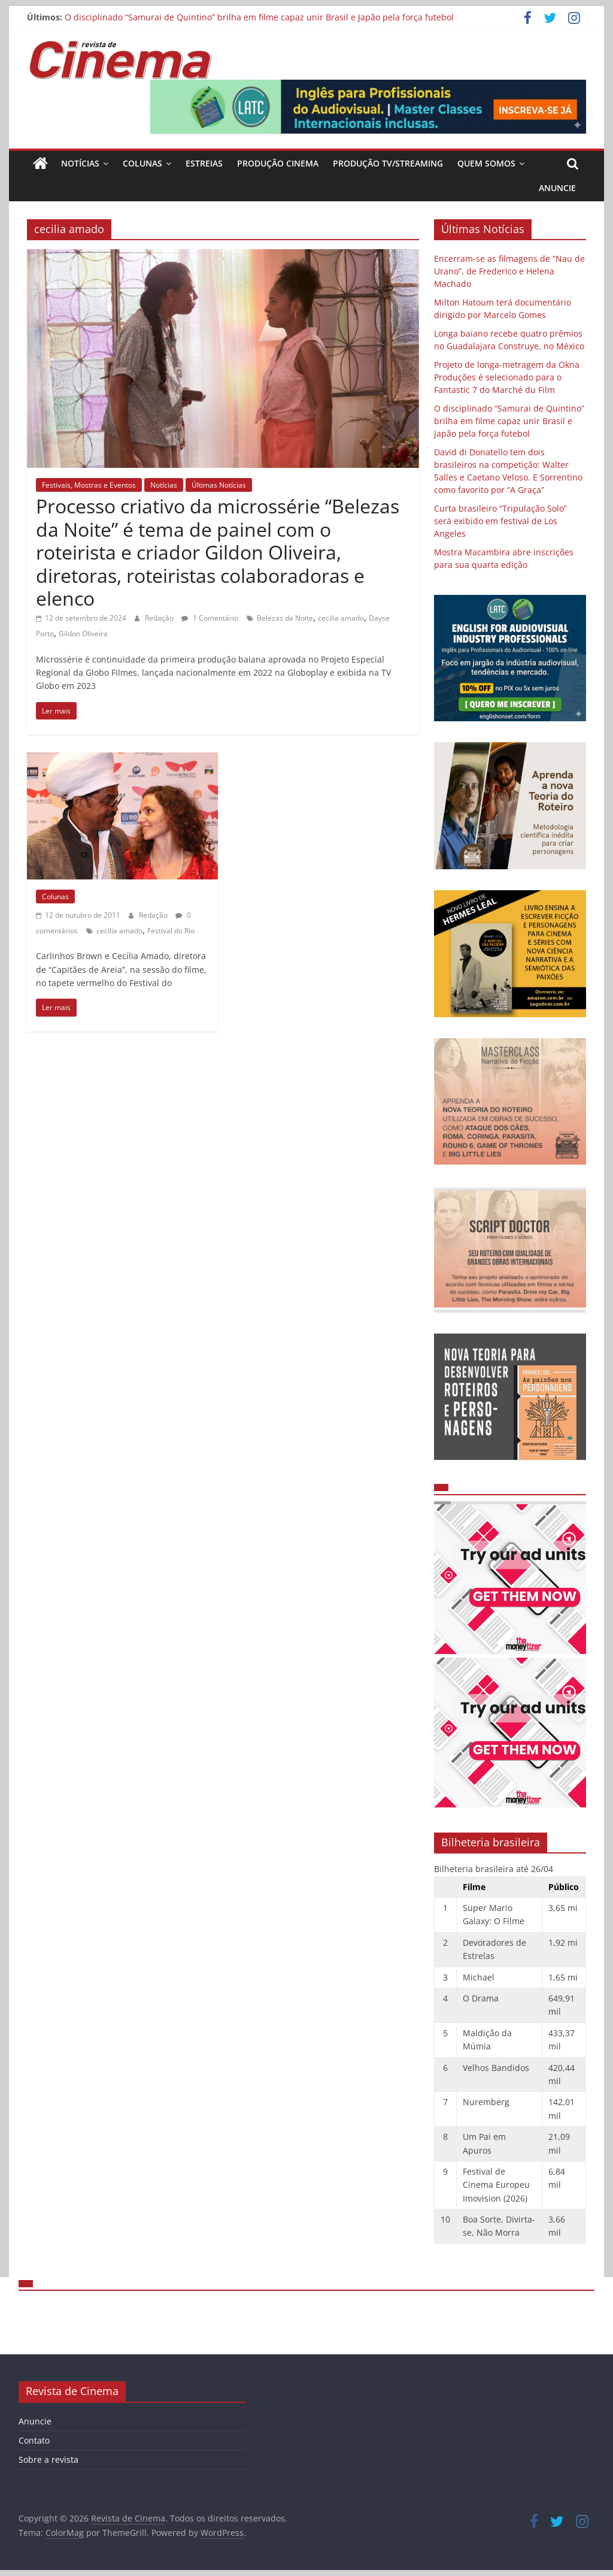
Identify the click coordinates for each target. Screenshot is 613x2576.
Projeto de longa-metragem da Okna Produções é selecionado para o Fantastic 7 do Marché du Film (506, 377)
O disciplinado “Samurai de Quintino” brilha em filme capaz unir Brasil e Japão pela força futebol (259, 17)
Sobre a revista (48, 2459)
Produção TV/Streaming (388, 163)
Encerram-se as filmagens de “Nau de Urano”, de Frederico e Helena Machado (509, 271)
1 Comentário (209, 618)
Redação (160, 618)
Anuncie (557, 187)
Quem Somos (486, 163)
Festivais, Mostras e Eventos (89, 485)
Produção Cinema (277, 163)
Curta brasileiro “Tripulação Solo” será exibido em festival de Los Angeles (500, 521)
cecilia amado (341, 618)
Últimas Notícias (219, 485)
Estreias (204, 163)
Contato (34, 2440)
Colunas (142, 163)
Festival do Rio (171, 931)
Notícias (80, 163)
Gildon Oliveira (83, 633)
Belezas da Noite (285, 618)
